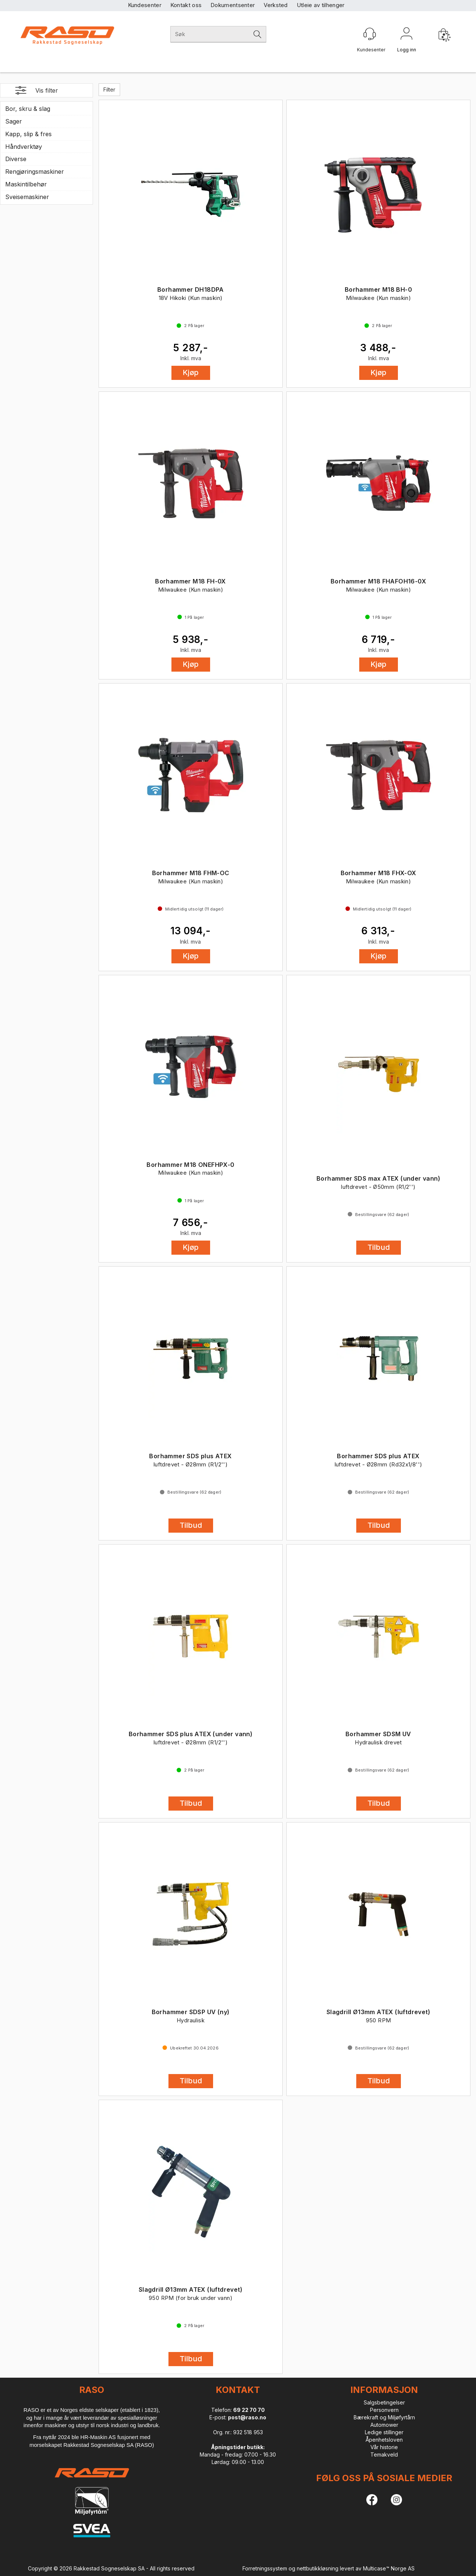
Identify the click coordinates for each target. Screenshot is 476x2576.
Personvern (384, 2410)
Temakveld (384, 2454)
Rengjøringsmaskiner (34, 171)
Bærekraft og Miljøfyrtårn (384, 2417)
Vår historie (384, 2447)
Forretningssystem (264, 2568)
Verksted (275, 5)
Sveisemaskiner (27, 197)
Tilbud (378, 1247)
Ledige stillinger (384, 2432)
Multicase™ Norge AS (389, 2568)
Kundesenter (144, 5)
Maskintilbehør (26, 184)
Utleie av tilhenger (321, 5)
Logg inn (406, 35)
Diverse (15, 159)
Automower (384, 2425)
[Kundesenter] (369, 33)
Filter (109, 89)
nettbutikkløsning (317, 2568)
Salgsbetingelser (384, 2402)
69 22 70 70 (249, 2410)
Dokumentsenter (232, 5)
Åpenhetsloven (384, 2439)
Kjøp (191, 372)
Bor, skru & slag (27, 108)
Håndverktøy (23, 146)
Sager (13, 121)
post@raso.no (247, 2417)
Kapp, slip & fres (28, 134)
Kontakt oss (186, 5)
